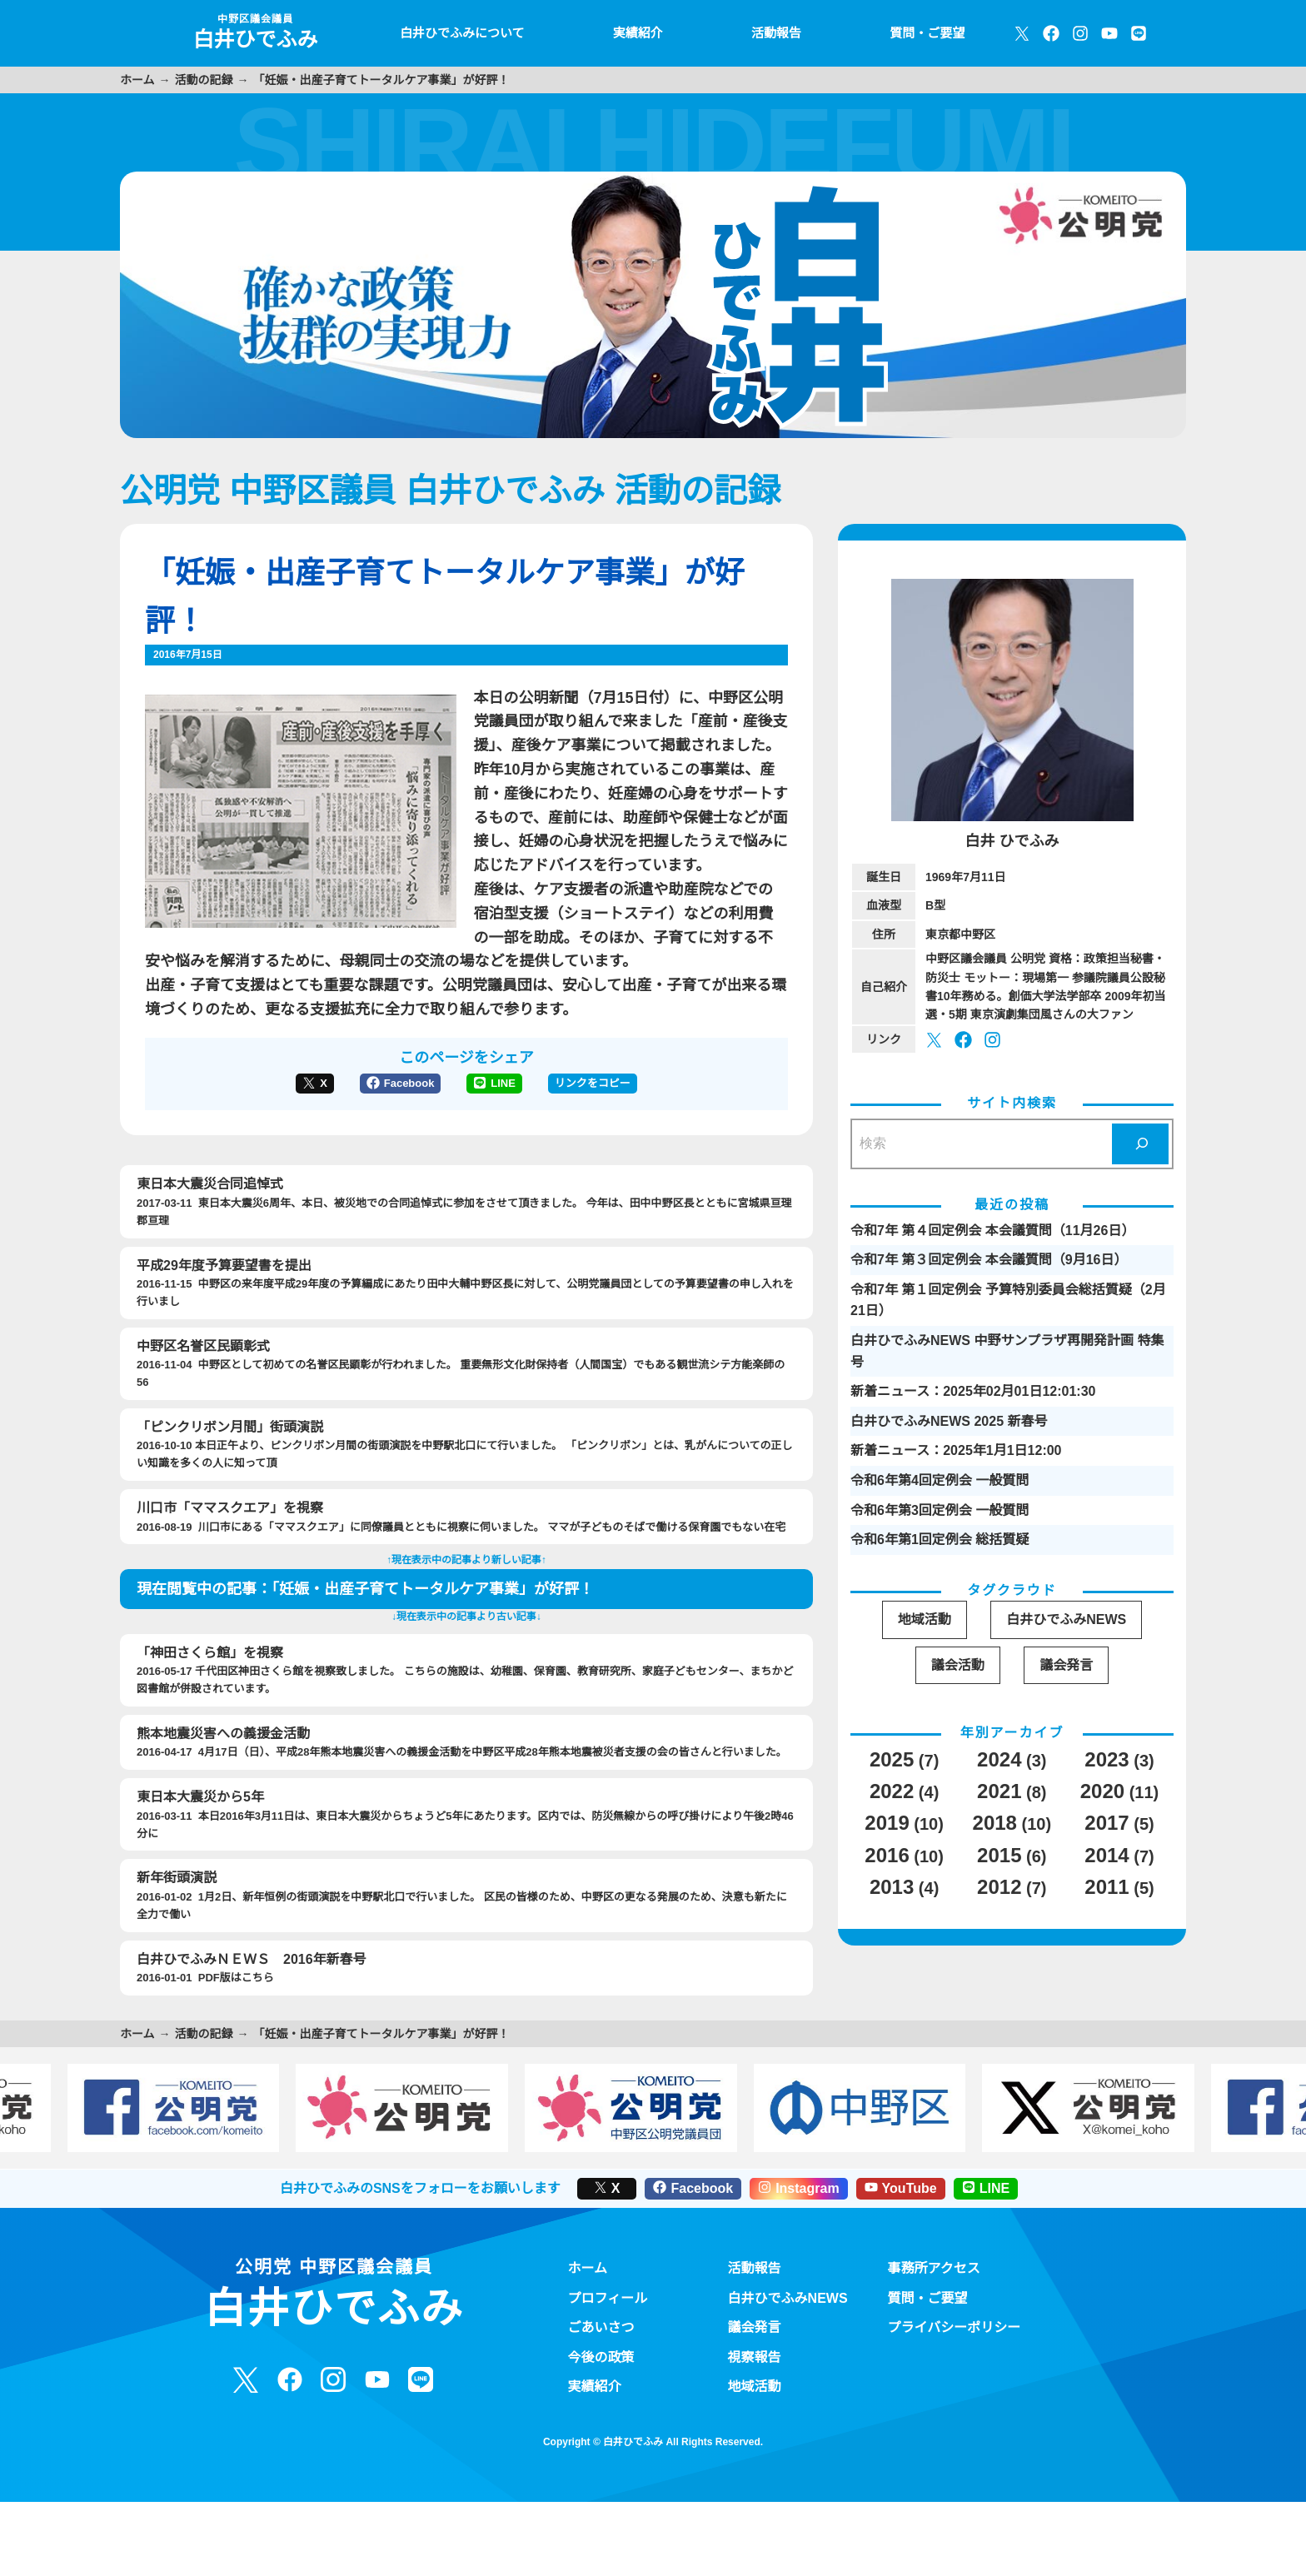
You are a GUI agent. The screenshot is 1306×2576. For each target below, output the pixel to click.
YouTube (905, 2230)
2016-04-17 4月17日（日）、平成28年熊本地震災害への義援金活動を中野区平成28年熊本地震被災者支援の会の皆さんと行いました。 (466, 1774)
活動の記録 (204, 80)
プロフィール (608, 2339)
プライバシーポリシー (954, 2369)
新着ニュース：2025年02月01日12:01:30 (973, 1391)
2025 (890, 1760)
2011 (1106, 1888)
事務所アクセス (934, 2310)
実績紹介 (635, 33)
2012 (998, 1888)
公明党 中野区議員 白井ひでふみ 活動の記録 (447, 490)
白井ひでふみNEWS (787, 2339)
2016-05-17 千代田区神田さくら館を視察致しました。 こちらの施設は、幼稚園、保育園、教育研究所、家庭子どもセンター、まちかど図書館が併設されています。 (466, 1692)
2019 (885, 1824)
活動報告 (775, 33)
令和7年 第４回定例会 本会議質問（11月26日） (992, 1230)
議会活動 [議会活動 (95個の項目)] (957, 1665)
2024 (998, 1760)
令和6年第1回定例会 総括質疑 (939, 1539)
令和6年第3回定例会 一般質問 (939, 1510)
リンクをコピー (594, 1107)
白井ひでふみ (253, 31)
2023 (1106, 1760)
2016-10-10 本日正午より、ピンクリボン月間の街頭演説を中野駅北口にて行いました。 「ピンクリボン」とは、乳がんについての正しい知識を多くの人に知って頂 (466, 1467)
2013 (890, 1888)
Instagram (798, 2230)
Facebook (400, 1107)
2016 (885, 1856)
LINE (495, 1107)
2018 (993, 1824)
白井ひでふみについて (458, 33)
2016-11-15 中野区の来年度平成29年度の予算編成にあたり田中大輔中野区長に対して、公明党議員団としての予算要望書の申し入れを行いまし (466, 1305)
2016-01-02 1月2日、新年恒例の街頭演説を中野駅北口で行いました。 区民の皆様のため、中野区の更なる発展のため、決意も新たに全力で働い (466, 1935)
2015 (998, 1856)
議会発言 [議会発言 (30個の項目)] (1067, 1665)
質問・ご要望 (926, 33)
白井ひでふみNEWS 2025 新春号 (948, 1421)
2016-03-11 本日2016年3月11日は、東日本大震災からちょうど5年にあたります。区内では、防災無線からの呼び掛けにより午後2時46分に (466, 1855)
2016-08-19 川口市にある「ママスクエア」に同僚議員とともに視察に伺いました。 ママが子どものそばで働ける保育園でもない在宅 (466, 1539)
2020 (1101, 1792)
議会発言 (754, 2369)
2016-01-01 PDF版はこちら (466, 2008)
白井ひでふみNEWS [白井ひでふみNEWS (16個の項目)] (1066, 1619)
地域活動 (754, 2428)
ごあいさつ (601, 2369)
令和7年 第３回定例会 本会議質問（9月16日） (988, 1259)
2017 (1106, 1824)
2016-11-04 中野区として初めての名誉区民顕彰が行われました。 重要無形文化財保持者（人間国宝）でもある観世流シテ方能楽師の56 (466, 1386)
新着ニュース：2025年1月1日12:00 (956, 1450)
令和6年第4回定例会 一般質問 (939, 1480)
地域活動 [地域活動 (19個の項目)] (924, 1619)
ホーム (137, 80)
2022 (890, 1792)
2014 (1106, 1856)
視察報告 (754, 2398)
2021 (998, 1792)
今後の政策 (601, 2398)
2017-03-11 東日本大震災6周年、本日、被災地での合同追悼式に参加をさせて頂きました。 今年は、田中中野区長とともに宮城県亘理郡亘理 (466, 1224)
